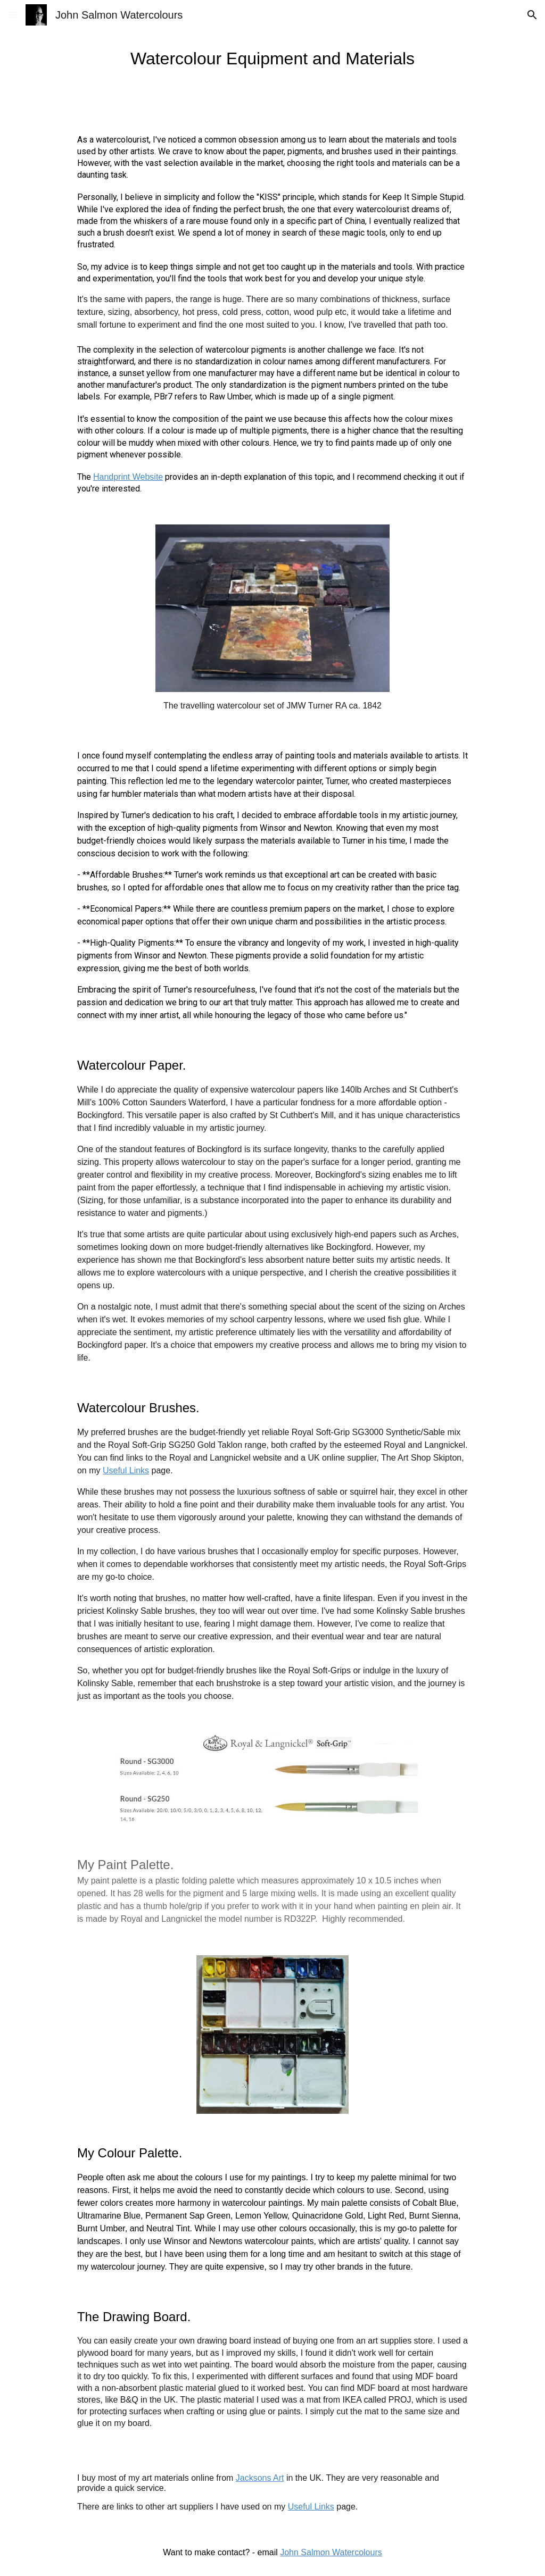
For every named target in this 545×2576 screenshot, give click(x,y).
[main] (272, 58)
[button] (13, 14)
